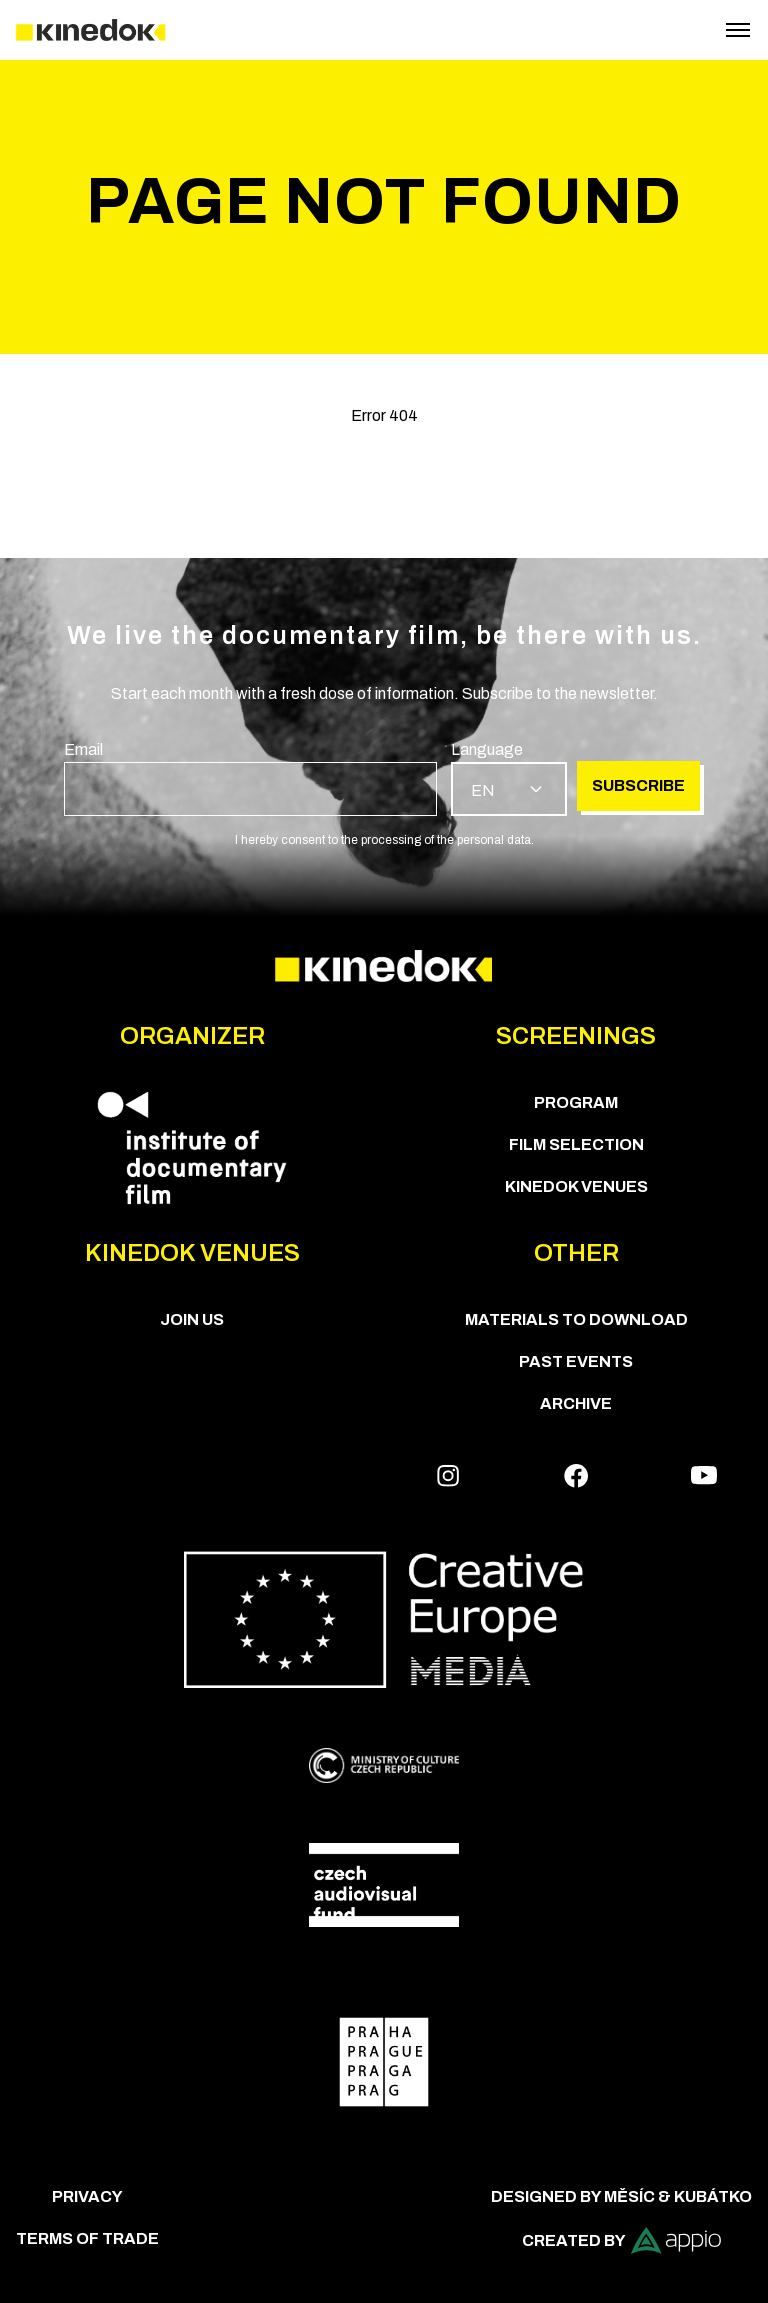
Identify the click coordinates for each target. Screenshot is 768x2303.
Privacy (87, 2196)
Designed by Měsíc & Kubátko (621, 2196)
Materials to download (576, 1319)
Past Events (576, 1361)
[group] (250, 777)
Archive (576, 1403)
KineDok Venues (576, 1186)
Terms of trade (87, 2238)
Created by (621, 2240)
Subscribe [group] (638, 785)
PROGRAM (576, 1102)
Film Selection (576, 1144)
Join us (192, 1319)
